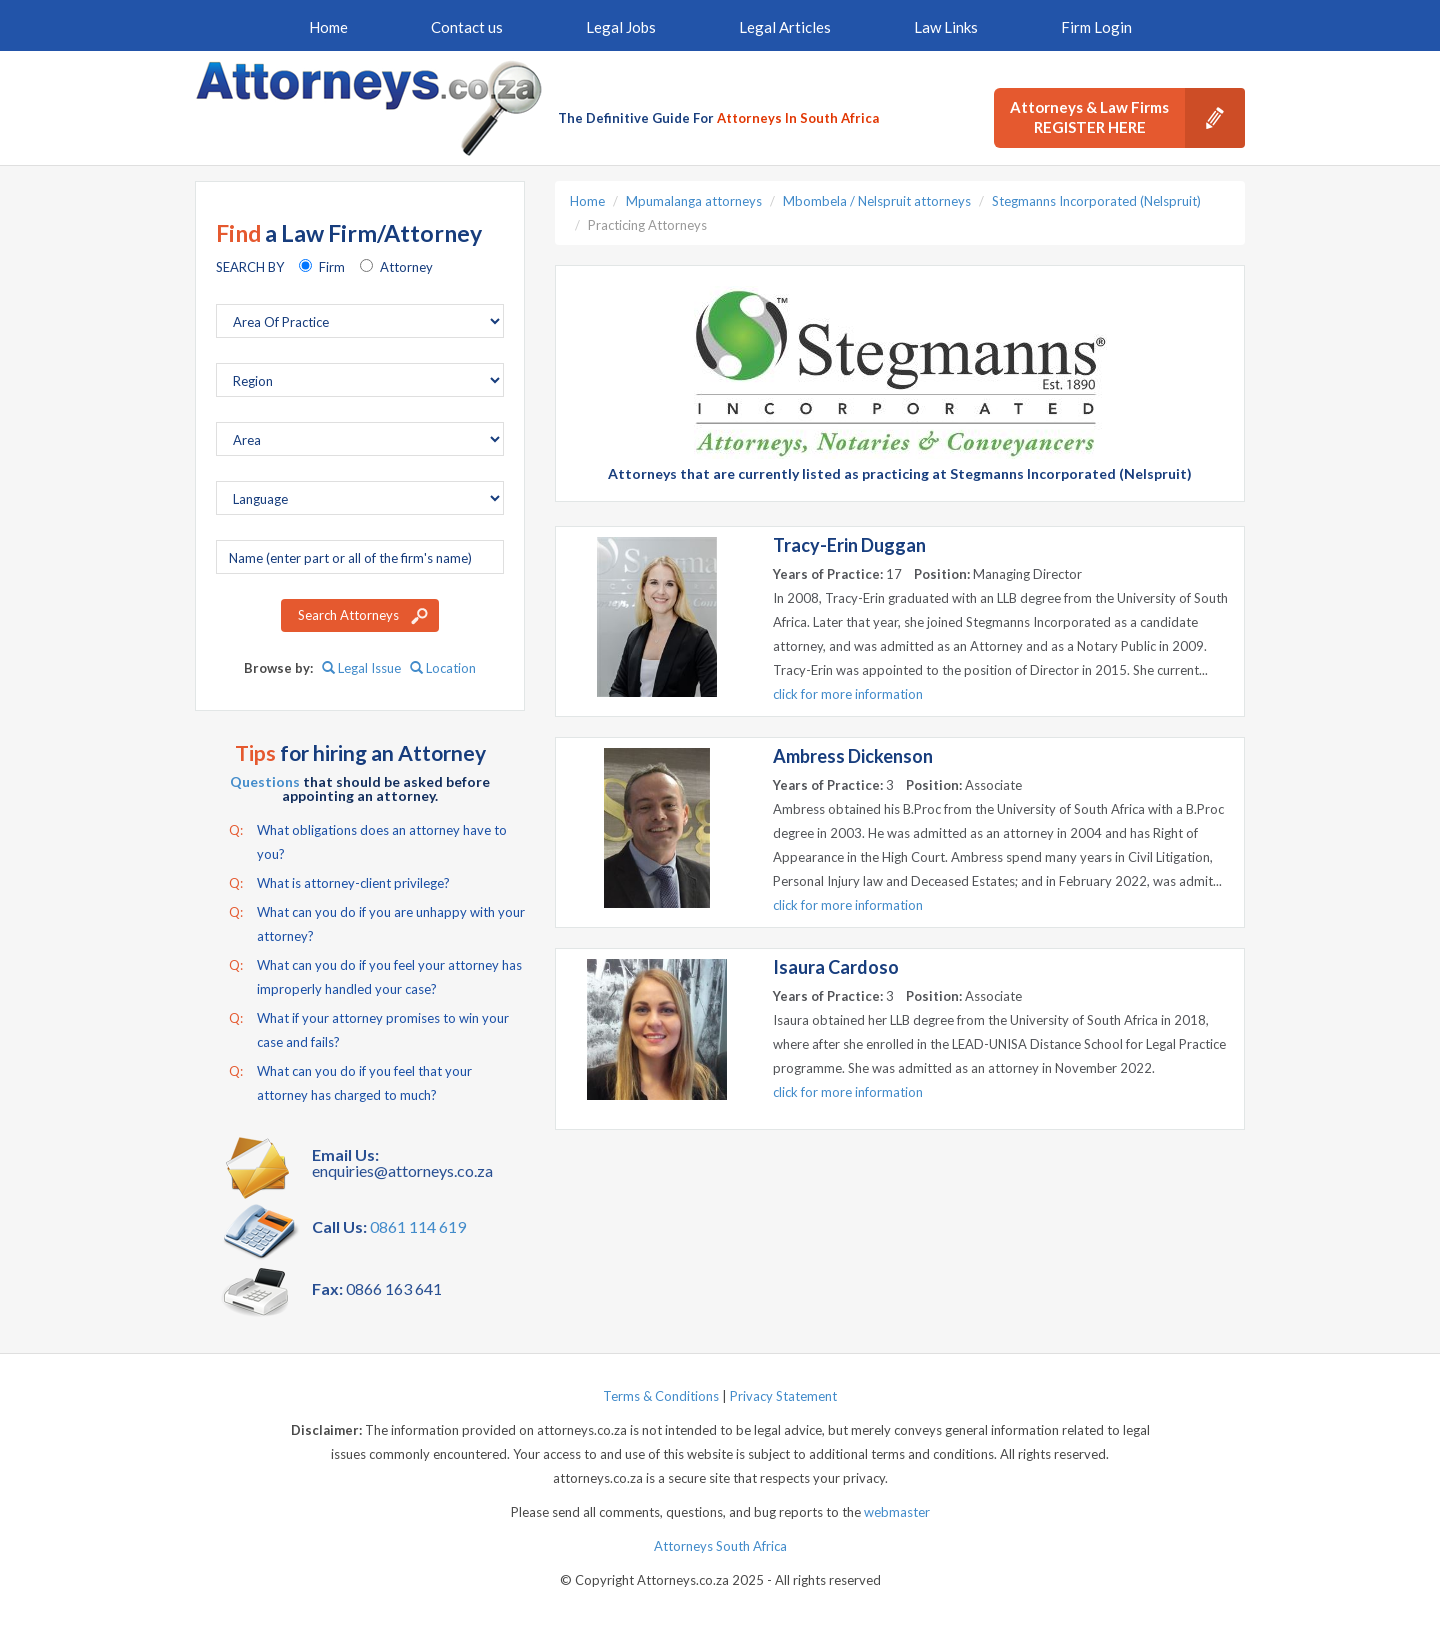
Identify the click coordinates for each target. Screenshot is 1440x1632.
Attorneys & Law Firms (1127, 118)
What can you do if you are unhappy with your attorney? (377, 922)
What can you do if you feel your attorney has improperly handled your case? (375, 975)
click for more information (848, 694)
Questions (265, 781)
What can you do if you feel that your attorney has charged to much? (350, 1081)
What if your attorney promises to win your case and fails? (369, 1028)
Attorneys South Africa (720, 1546)
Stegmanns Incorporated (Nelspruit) (1096, 201)
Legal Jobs (621, 27)
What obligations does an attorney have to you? (368, 840)
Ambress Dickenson (853, 756)
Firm (332, 267)
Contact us (467, 27)
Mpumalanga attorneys (694, 201)
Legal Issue (361, 668)
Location (443, 668)
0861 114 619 (418, 1226)
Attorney (406, 267)
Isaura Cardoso (836, 967)
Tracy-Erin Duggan (849, 545)
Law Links (946, 27)
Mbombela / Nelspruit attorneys (877, 201)
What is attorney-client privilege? (339, 883)
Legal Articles (785, 27)
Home (328, 27)
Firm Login (1096, 27)
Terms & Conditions (661, 1396)
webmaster (897, 1512)
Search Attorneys (348, 615)
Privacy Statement (783, 1396)
